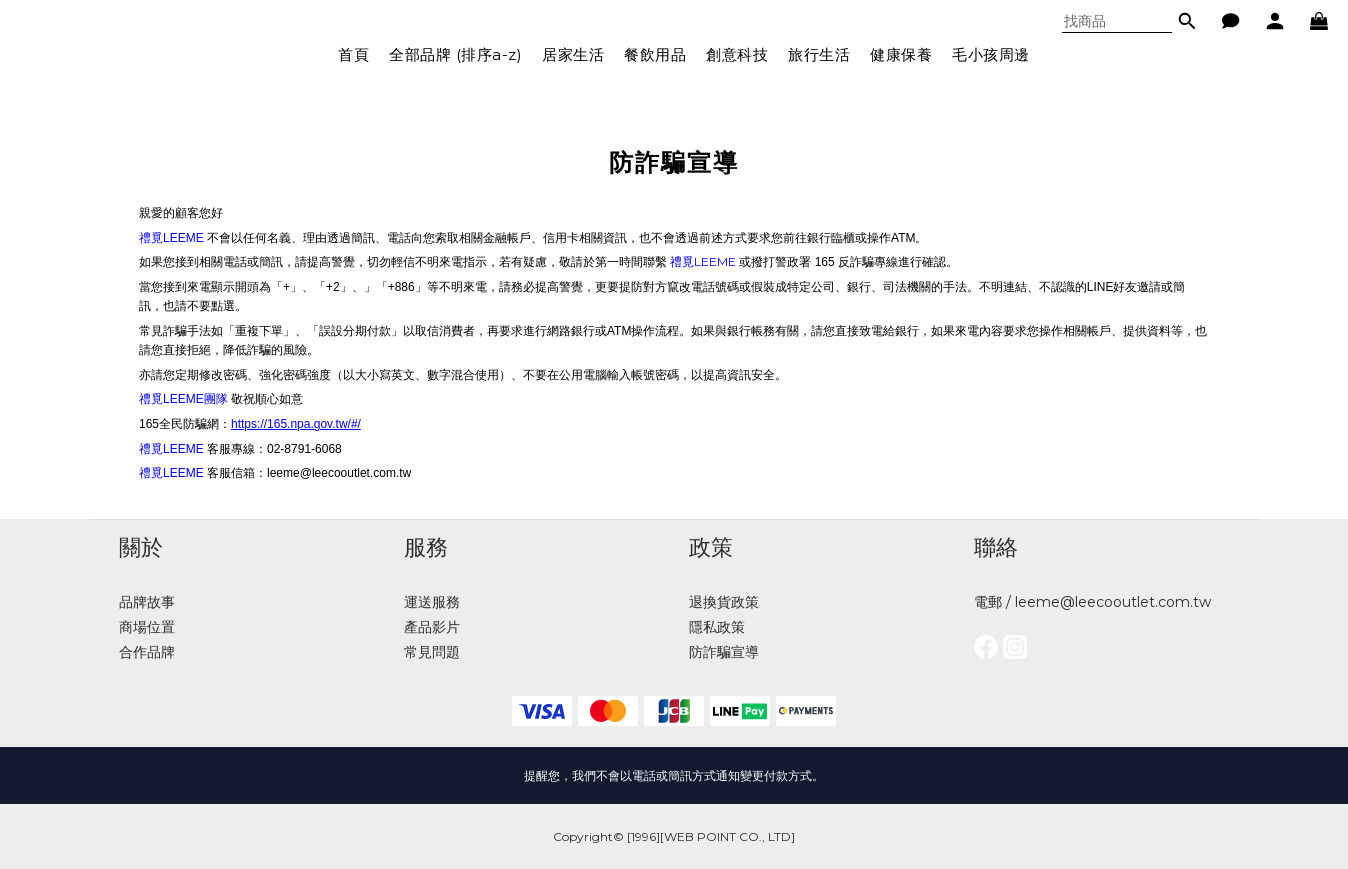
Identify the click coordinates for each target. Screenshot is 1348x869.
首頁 (353, 54)
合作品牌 (147, 652)
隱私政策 (717, 627)
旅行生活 (819, 54)
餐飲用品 (655, 54)
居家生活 (573, 54)
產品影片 (432, 627)
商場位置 (147, 627)
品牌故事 (147, 602)
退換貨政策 (724, 602)
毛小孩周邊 (991, 54)
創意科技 (737, 54)
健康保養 (901, 54)
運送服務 (432, 602)
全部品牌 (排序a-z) (455, 54)
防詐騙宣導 (724, 652)
